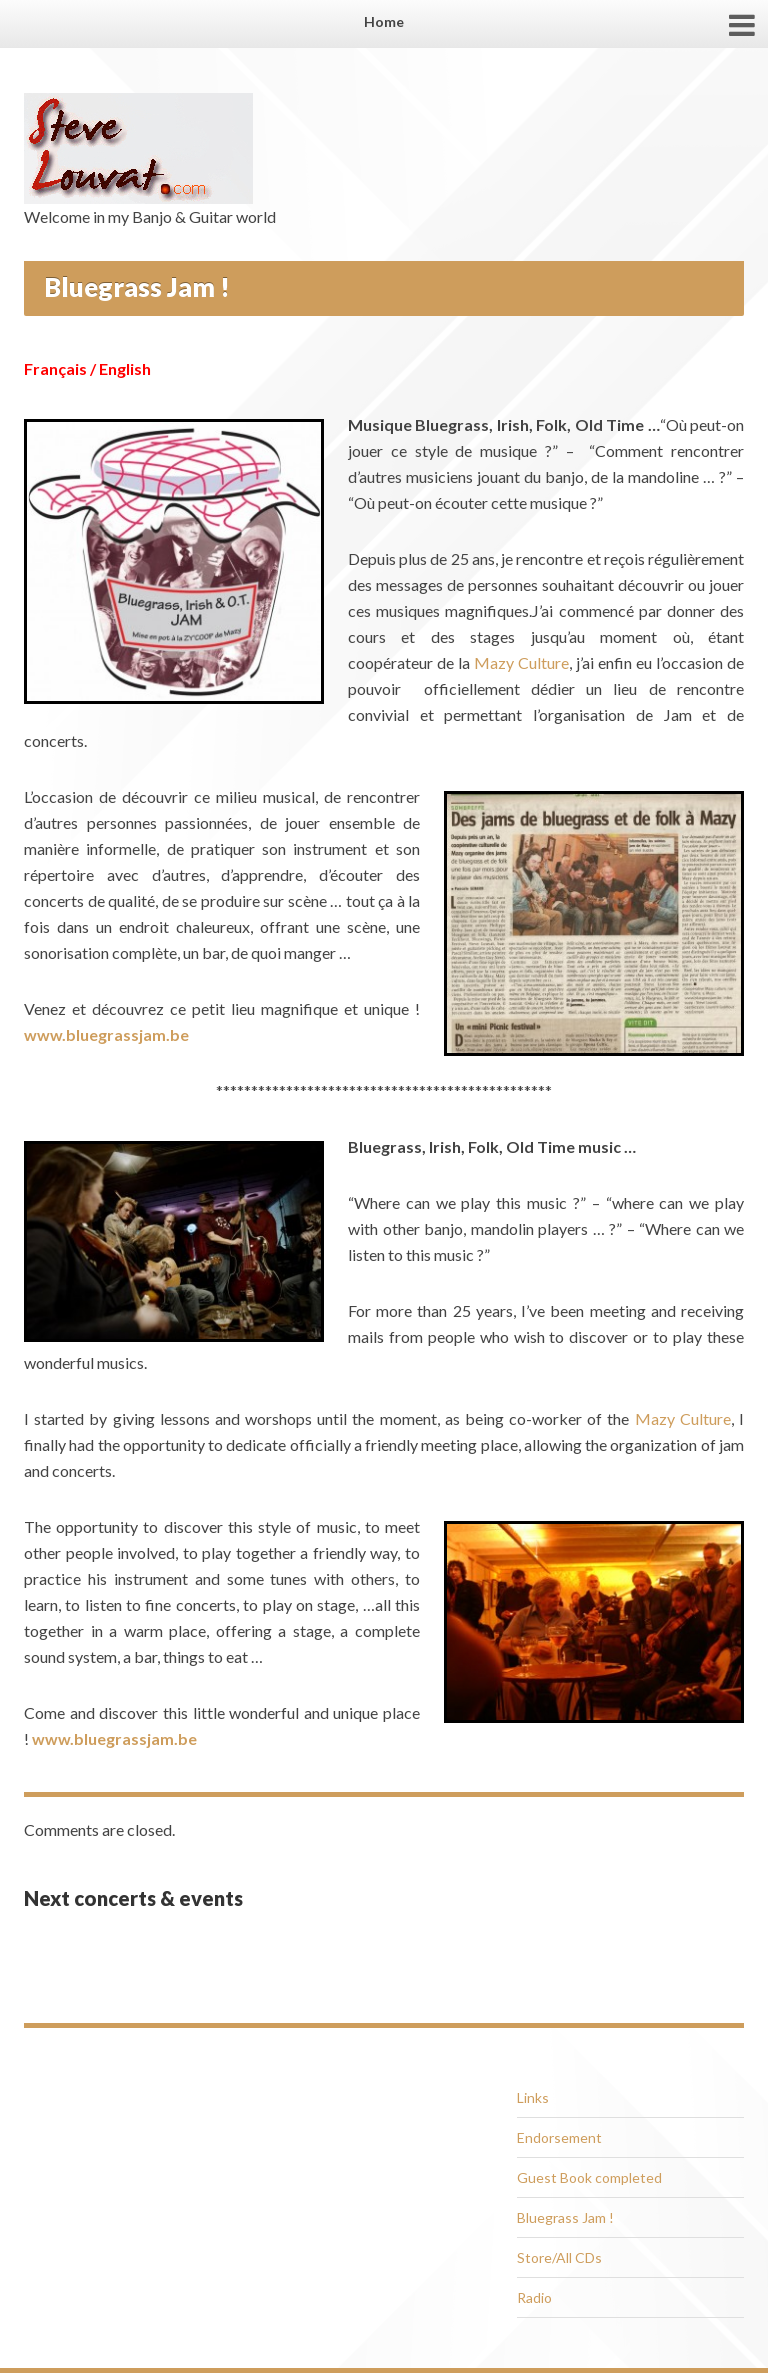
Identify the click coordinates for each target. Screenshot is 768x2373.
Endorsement (559, 2137)
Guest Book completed (589, 2177)
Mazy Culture (521, 662)
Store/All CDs (559, 2257)
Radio (534, 2297)
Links (533, 2097)
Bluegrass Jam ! (565, 2217)
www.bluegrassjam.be (106, 1034)
